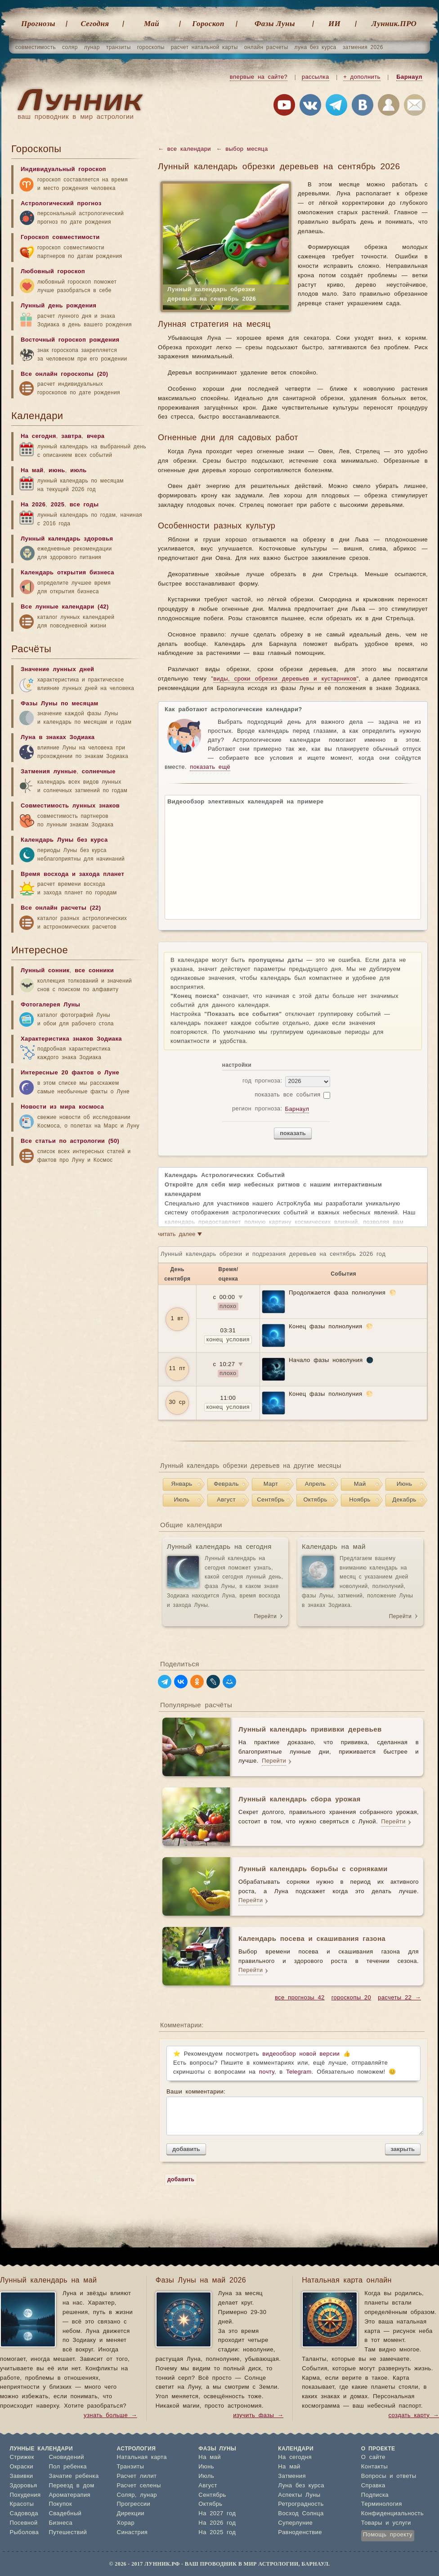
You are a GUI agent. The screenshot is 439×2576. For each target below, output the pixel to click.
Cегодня (95, 23)
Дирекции (130, 2513)
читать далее (180, 1235)
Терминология (381, 2504)
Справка (373, 2485)
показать (293, 1133)
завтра (71, 436)
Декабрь (404, 1500)
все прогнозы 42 (300, 1997)
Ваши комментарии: (293, 2112)
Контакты (374, 2466)
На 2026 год (217, 2523)
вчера (95, 436)
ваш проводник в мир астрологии (76, 117)
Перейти (265, 1616)
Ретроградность (300, 2504)
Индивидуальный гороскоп (63, 169)
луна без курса (315, 47)
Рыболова (24, 2532)
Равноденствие (300, 2532)
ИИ (334, 23)
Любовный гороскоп (53, 271)
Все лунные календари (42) (65, 607)
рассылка (315, 77)
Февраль (226, 1484)
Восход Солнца (300, 2513)
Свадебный (65, 2513)
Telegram (299, 2072)
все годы (84, 504)
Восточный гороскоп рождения (70, 340)
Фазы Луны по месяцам (60, 703)
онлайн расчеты (266, 47)
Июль (182, 1500)
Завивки (21, 2476)
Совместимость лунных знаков (70, 806)
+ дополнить (362, 77)
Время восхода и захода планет (72, 874)
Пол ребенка (68, 2466)
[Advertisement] (78, 1241)
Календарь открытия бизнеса (67, 572)
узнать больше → (110, 2415)
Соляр (126, 2495)
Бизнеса (60, 2523)
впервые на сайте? (258, 77)
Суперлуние (295, 2523)
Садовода (24, 2513)
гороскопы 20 (351, 1997)
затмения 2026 (363, 47)
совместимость (35, 47)
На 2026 (33, 504)
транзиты (118, 47)
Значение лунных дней (57, 669)
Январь (182, 1484)
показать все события (287, 1095)
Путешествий (68, 2532)
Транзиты (130, 2466)
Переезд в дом (71, 2485)
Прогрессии (134, 2504)
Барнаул (409, 77)
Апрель (315, 1484)
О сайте (373, 2457)
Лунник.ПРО (394, 23)
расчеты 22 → (399, 1997)
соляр (70, 47)
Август (226, 1500)
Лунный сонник (45, 970)
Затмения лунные (48, 771)
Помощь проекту (387, 2534)
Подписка (375, 2495)
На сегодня (38, 436)
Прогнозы (38, 23)
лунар (92, 47)
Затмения (292, 2476)
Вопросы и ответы (389, 2476)
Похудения (25, 2495)
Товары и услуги (386, 2523)
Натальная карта (142, 2457)
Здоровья (23, 2485)
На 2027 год (217, 2513)
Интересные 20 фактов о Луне (70, 1072)
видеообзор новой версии (301, 2054)
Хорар (125, 2523)
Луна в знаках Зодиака (57, 737)
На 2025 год (217, 2532)
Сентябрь (270, 1500)
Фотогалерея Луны (50, 1005)
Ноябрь (360, 1500)
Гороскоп (208, 23)
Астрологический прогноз (61, 203)
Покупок (60, 2504)
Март (271, 1484)
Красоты (22, 2504)
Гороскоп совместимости (60, 237)
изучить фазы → (258, 2415)
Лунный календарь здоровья (67, 539)
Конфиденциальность (392, 2513)
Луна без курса (301, 2485)
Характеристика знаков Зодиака (71, 1039)
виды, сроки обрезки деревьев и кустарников (284, 679)
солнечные (99, 771)
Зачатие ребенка (74, 2476)
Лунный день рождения (58, 305)
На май (32, 470)
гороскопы (151, 47)
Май (151, 23)
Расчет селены (139, 2485)
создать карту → (414, 2415)
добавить (186, 2149)
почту (266, 2072)
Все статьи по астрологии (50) (70, 1141)
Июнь (404, 1484)
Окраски (22, 2466)
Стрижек (22, 2457)
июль (78, 470)
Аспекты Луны (299, 2495)
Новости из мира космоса (62, 1107)
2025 (58, 504)
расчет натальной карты (204, 47)
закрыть (403, 2149)
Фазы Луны (275, 23)
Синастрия (132, 2532)
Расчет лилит (137, 2476)
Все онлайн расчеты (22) (61, 908)
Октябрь (315, 1500)
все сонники (94, 970)
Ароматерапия (69, 2495)
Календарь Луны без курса (64, 840)
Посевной (24, 2523)
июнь (57, 470)
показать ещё (210, 767)
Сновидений (66, 2457)
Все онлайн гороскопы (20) (64, 374)
